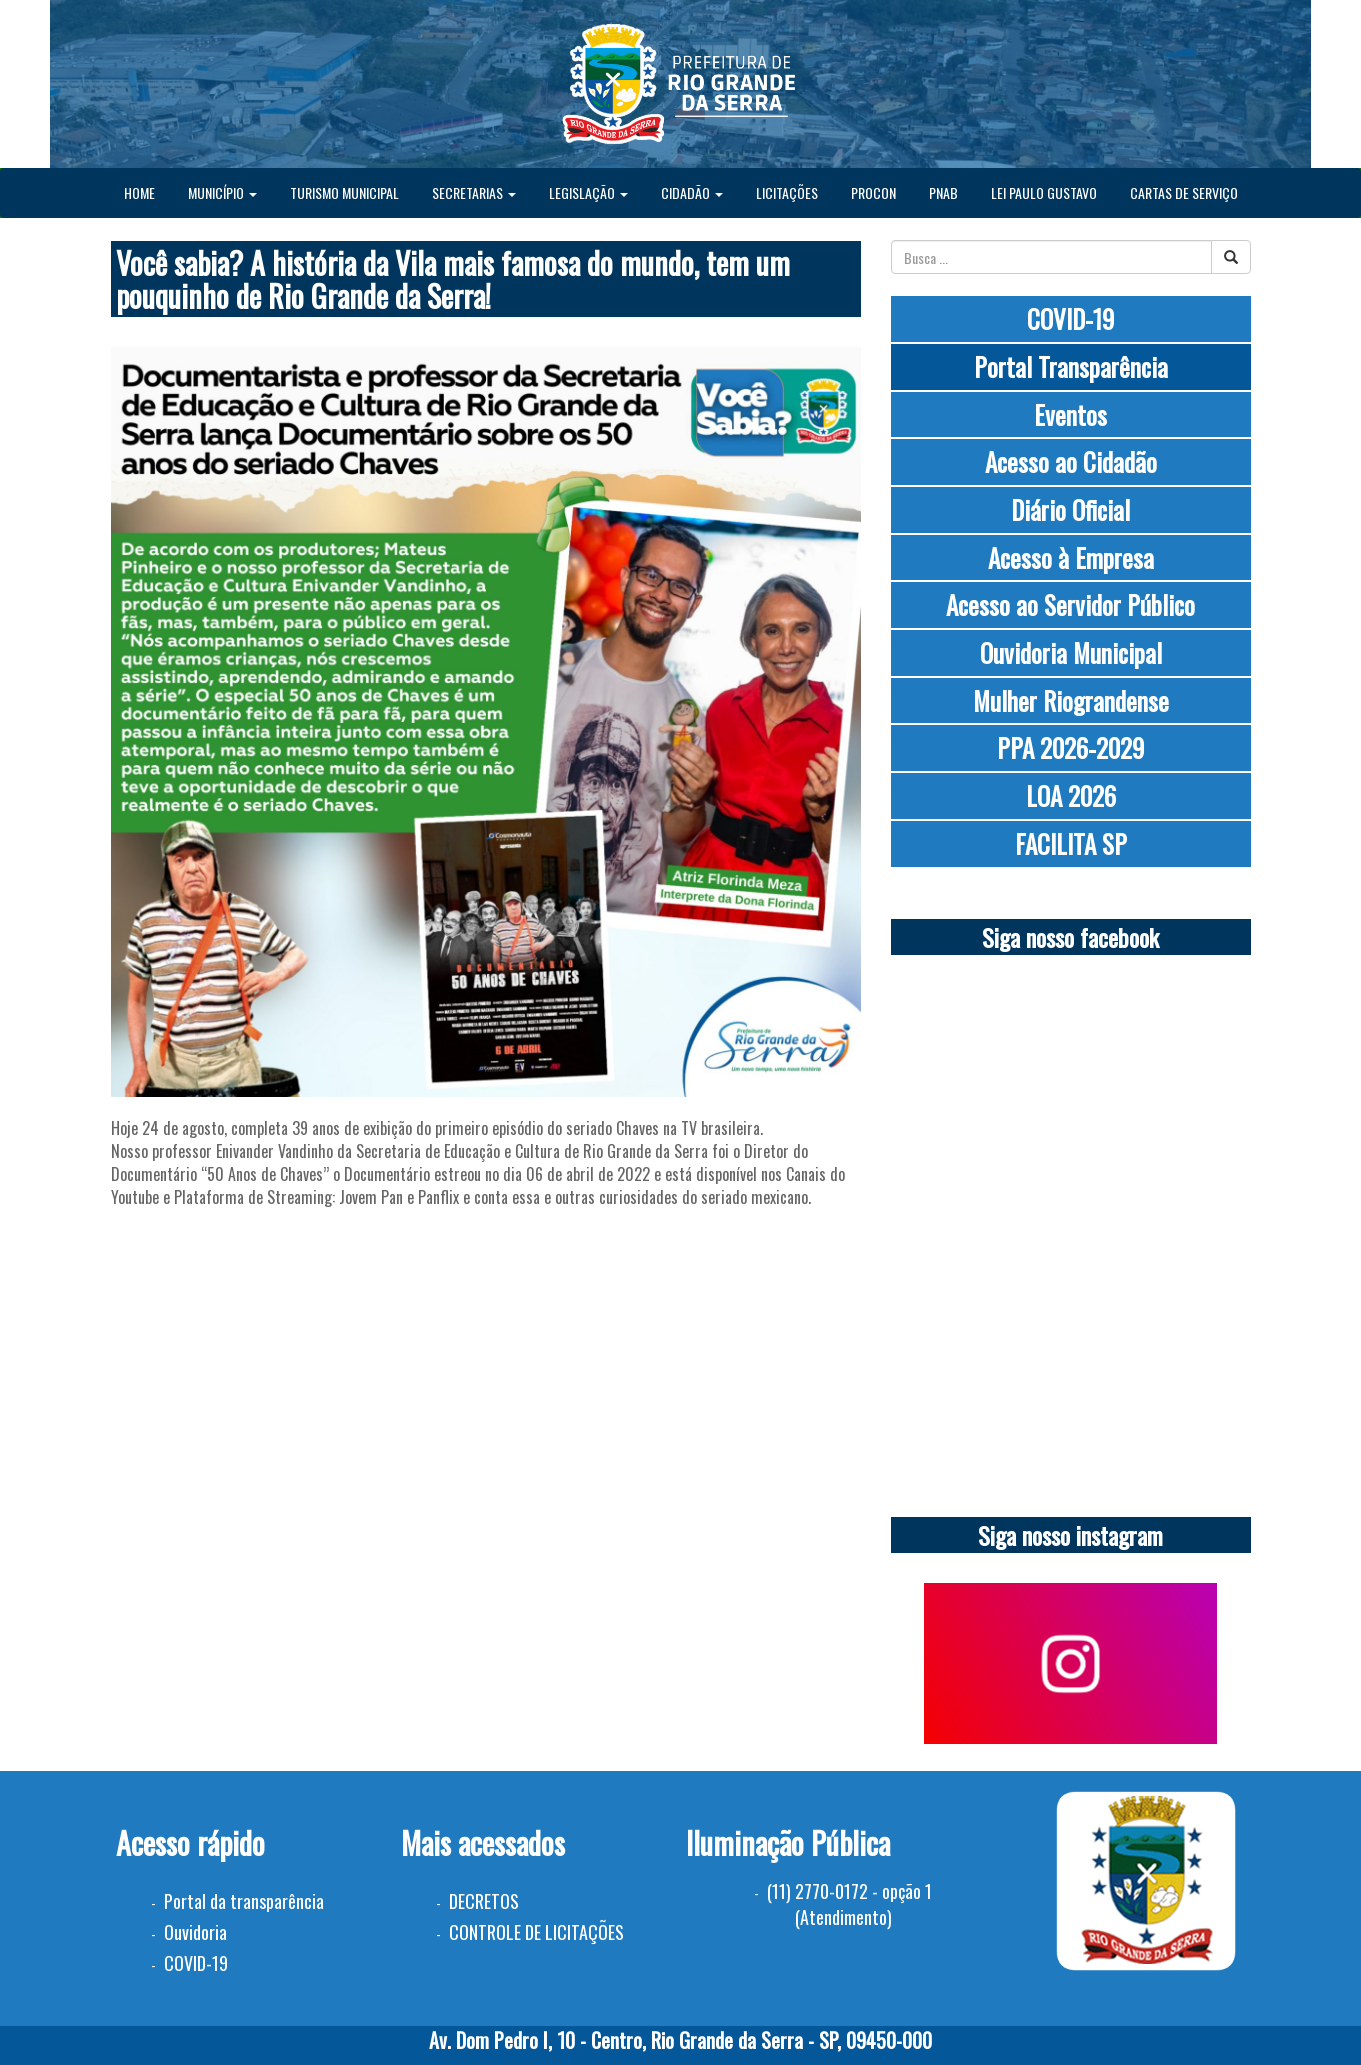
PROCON (873, 192)
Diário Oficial (1070, 509)
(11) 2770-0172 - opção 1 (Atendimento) (849, 1904)
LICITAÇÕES (787, 192)
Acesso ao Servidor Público (1070, 604)
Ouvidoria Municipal (1071, 652)
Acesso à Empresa (1071, 557)
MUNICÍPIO (222, 192)
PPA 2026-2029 (1070, 747)
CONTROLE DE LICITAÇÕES (536, 1932)
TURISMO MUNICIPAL (344, 192)
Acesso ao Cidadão (1071, 461)
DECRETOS (484, 1901)
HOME (139, 192)
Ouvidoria (195, 1932)
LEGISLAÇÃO (588, 192)
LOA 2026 (1071, 795)
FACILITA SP (1071, 843)
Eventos (1070, 414)
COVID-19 (1070, 318)
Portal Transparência (1071, 366)
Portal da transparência (244, 1901)
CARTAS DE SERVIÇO (1184, 192)
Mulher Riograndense (1071, 700)
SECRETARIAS (474, 192)
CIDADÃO (692, 192)
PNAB (943, 192)
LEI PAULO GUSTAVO (1044, 192)
